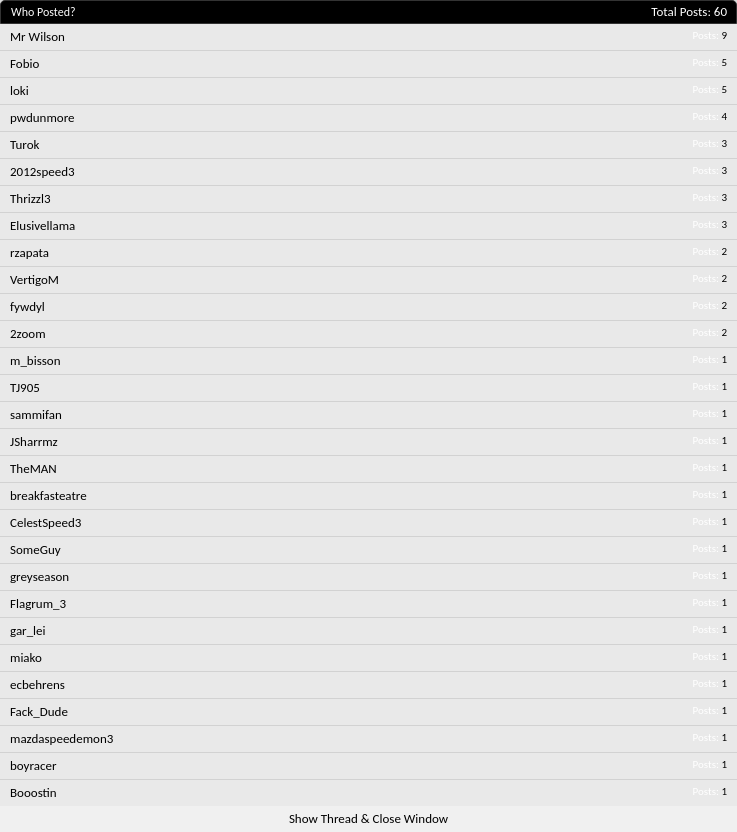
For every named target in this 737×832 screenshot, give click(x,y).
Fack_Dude (39, 711)
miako (26, 657)
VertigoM (34, 279)
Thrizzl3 (30, 198)
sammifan (36, 414)
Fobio (24, 63)
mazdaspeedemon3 (61, 738)
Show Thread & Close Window (368, 818)
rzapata (29, 252)
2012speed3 (42, 171)
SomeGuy (35, 549)
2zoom (28, 333)
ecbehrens (37, 684)
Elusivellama (42, 225)
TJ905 (25, 387)
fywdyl (27, 306)
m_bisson (35, 360)
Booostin (33, 792)
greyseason (39, 576)
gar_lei (28, 630)
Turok (24, 144)
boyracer (33, 765)
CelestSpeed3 (45, 522)
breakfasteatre (48, 495)
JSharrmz (34, 441)
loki (19, 90)
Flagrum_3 (38, 603)
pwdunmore (42, 117)
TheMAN (33, 468)
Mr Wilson (37, 36)
